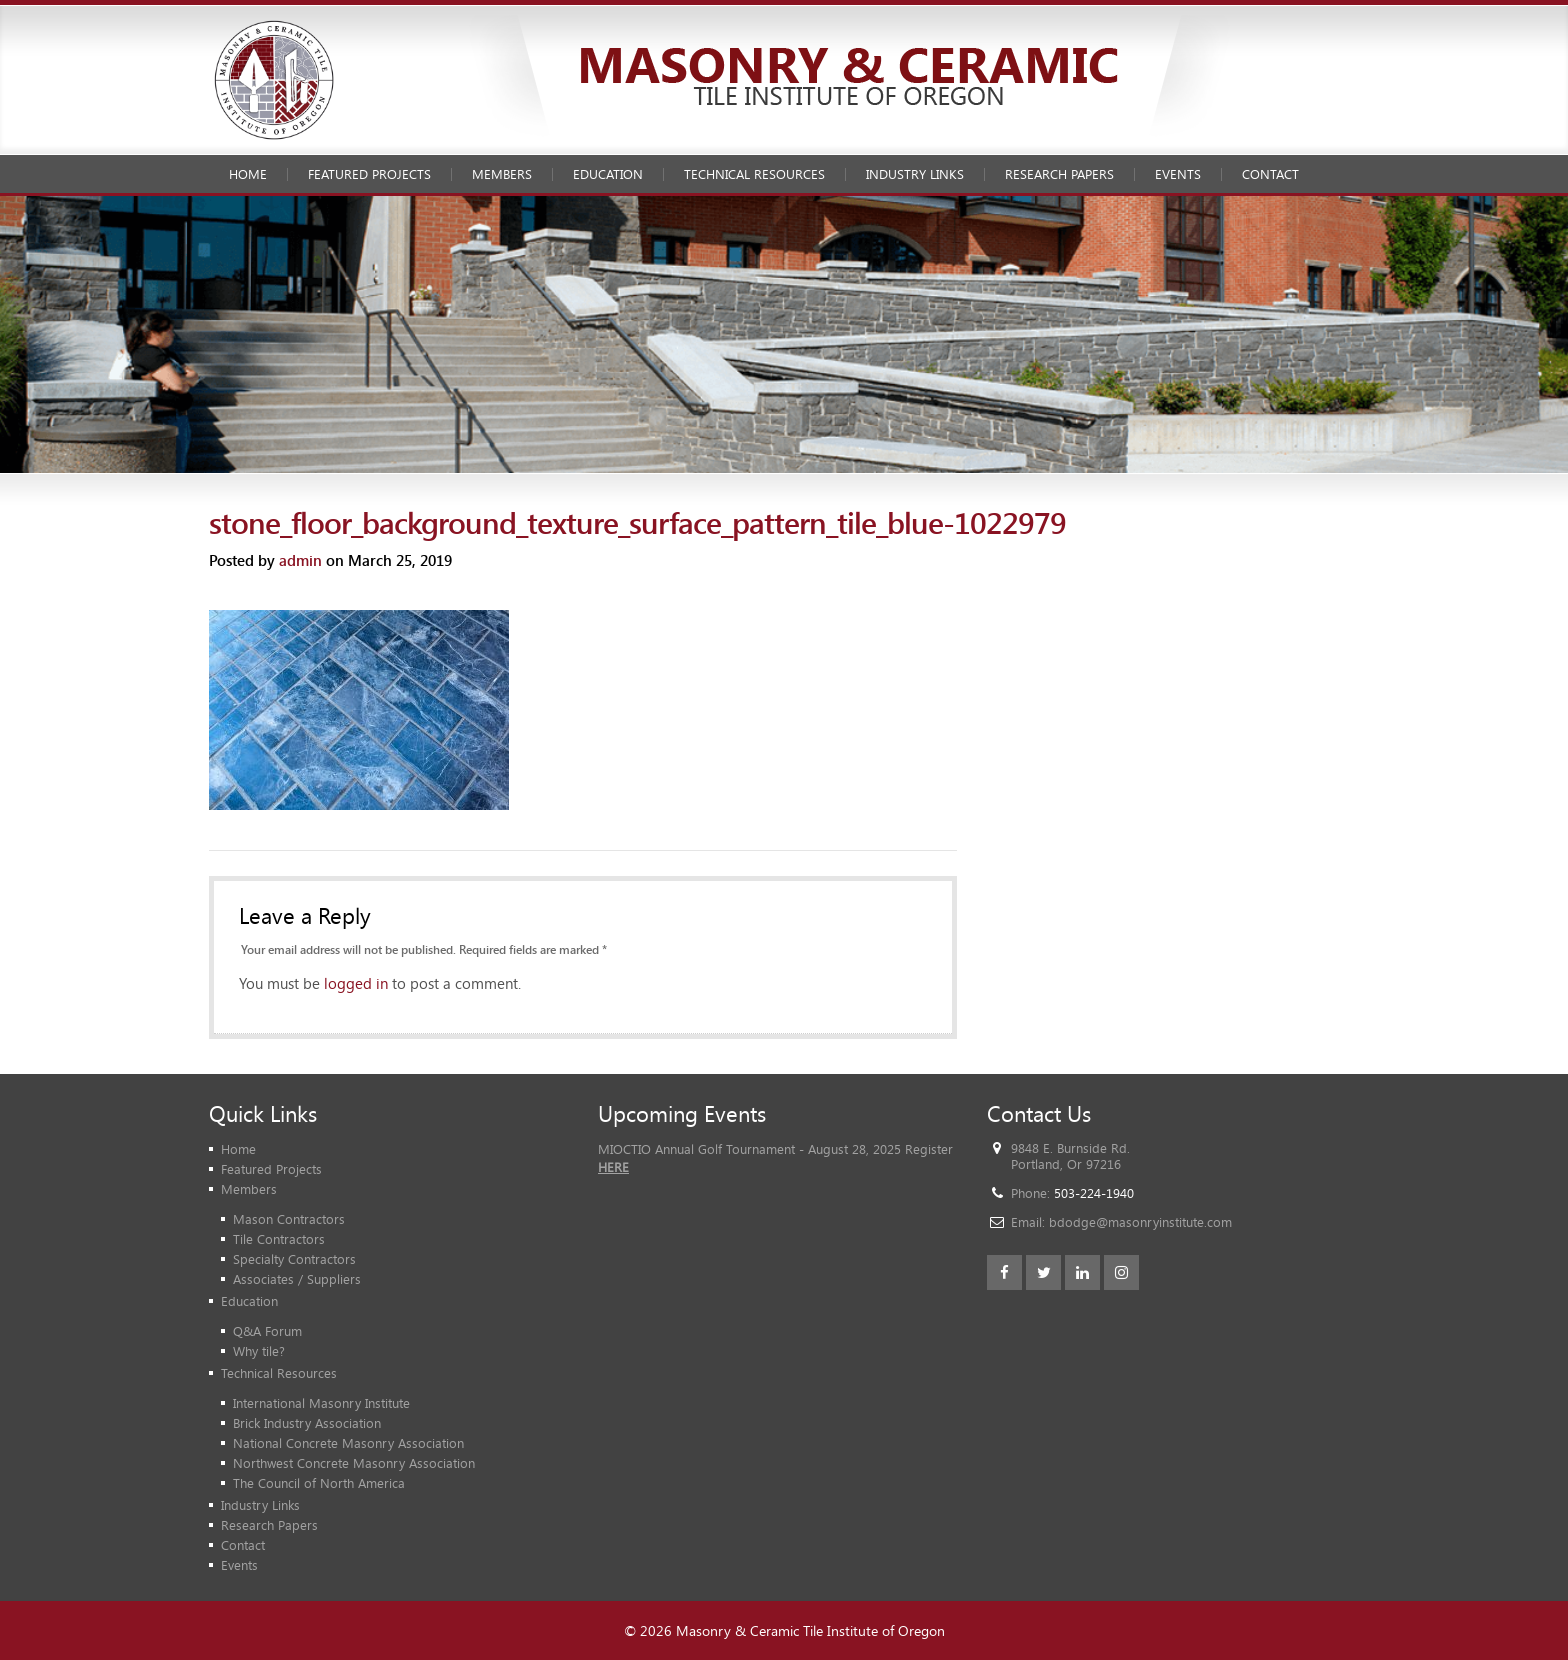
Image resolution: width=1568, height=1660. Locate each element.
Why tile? (259, 1351)
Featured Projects (369, 174)
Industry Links (915, 174)
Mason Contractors (289, 1219)
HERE (613, 1167)
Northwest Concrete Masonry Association (354, 1463)
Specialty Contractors (294, 1259)
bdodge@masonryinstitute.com (1140, 1222)
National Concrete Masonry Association (348, 1443)
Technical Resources (754, 174)
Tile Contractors (279, 1239)
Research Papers (1059, 174)
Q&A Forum (267, 1331)
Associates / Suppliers (297, 1279)
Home (248, 174)
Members (502, 174)
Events (1178, 174)
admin (300, 560)
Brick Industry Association (307, 1423)
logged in (356, 983)
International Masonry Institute (321, 1403)
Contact (1270, 174)
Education (608, 174)
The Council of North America (319, 1483)
